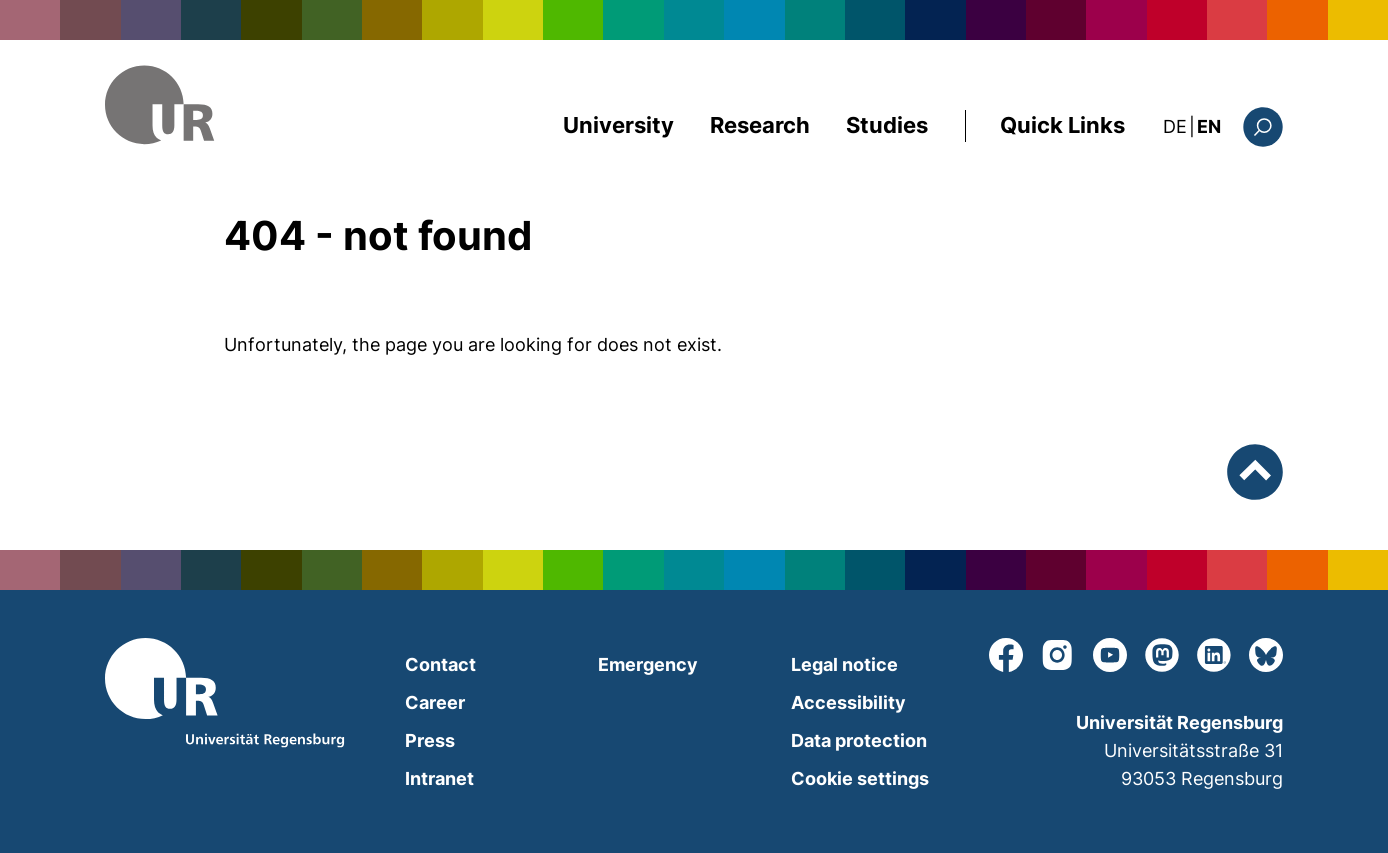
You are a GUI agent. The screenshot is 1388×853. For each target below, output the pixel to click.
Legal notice (844, 664)
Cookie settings (860, 778)
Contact (440, 664)
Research (760, 125)
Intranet (439, 778)
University (618, 125)
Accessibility (848, 702)
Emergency (648, 664)
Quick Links (1062, 125)
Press (430, 740)
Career (435, 702)
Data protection (859, 740)
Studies (887, 125)
